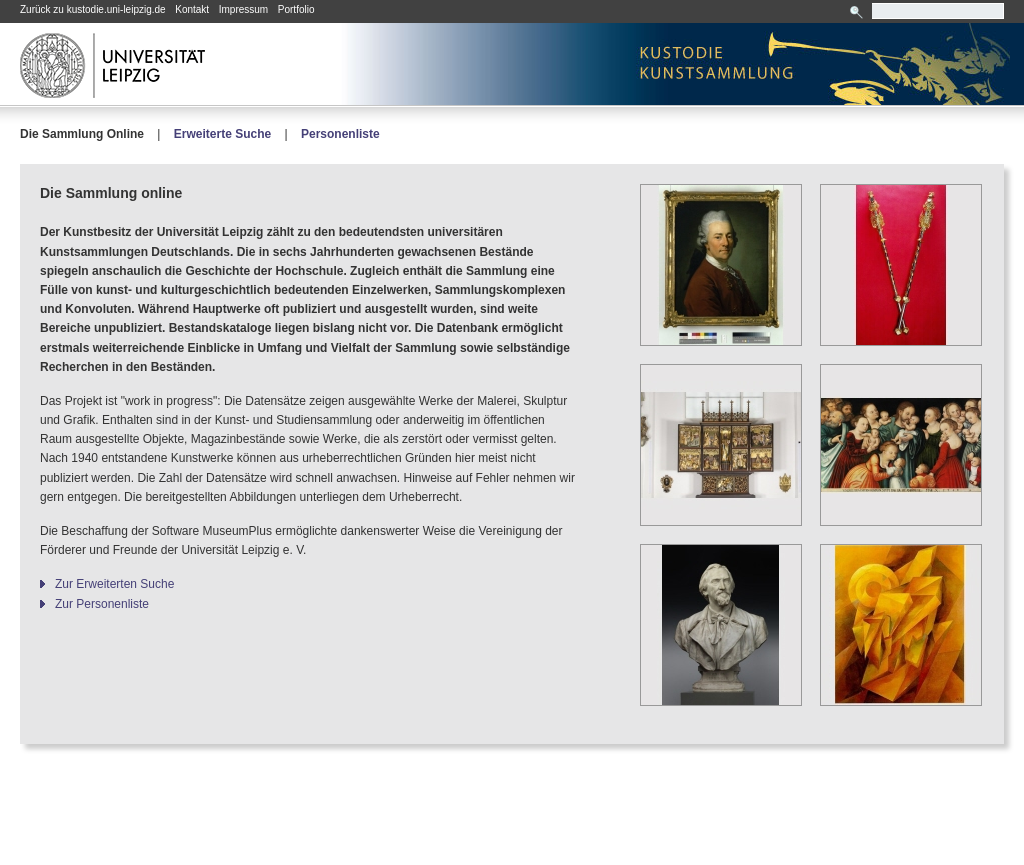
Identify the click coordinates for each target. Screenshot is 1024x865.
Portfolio (296, 9)
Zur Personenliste (102, 604)
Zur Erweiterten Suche (114, 584)
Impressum (243, 9)
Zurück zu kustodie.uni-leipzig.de (93, 9)
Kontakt (192, 9)
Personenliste (340, 134)
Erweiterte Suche (222, 134)
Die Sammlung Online (82, 134)
